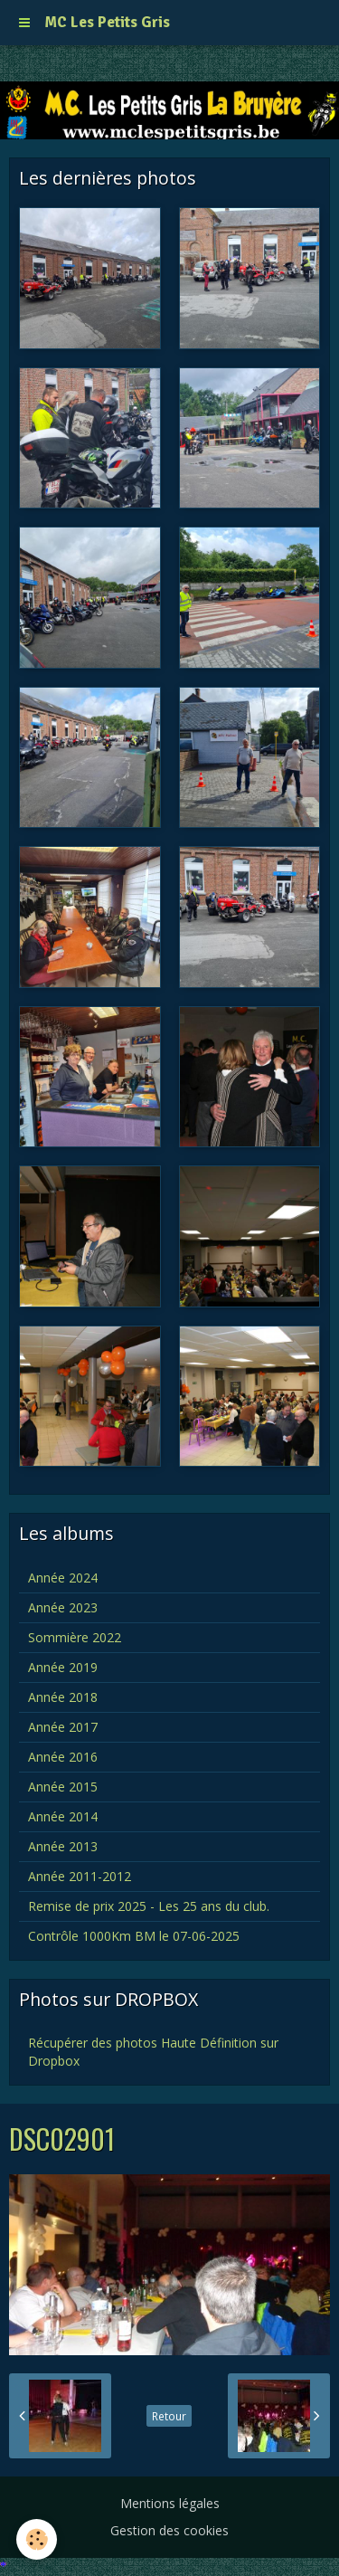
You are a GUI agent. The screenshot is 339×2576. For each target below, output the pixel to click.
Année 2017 (63, 1726)
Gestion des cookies (169, 2530)
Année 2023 (63, 1607)
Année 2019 (63, 1667)
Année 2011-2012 (79, 1876)
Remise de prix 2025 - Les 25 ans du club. (148, 1906)
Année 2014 (63, 1816)
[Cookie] (36, 2539)
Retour (169, 2416)
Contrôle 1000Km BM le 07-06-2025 (134, 1935)
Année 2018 (63, 1697)
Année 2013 (63, 1846)
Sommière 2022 (74, 1637)
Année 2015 (63, 1786)
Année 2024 (63, 1577)
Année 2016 (63, 1756)
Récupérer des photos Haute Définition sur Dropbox (153, 2051)
